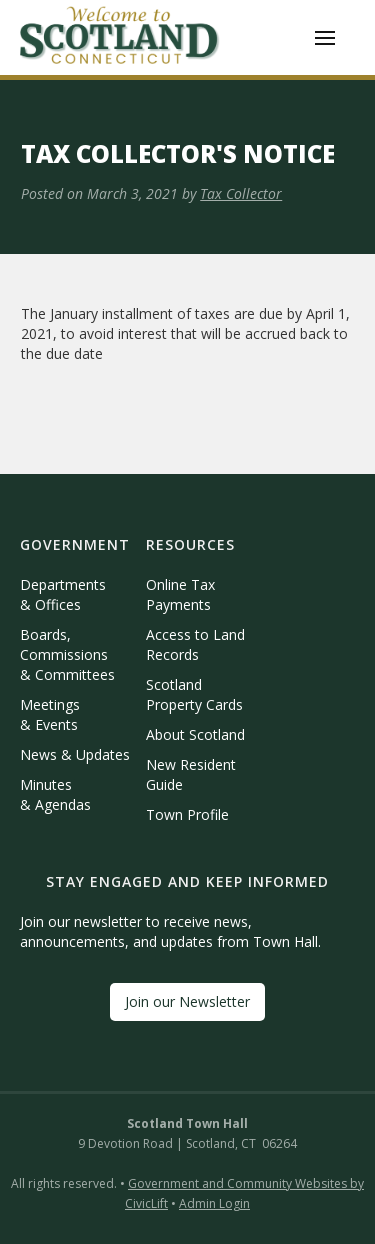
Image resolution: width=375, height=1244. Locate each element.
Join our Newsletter (187, 1001)
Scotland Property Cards (194, 694)
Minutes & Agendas (55, 794)
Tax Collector (241, 193)
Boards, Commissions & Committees (67, 654)
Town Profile (187, 814)
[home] (120, 37)
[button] (325, 38)
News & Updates (75, 754)
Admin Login (214, 1203)
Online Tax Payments (180, 594)
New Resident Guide (191, 774)
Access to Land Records (195, 644)
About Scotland (195, 734)
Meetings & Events (50, 714)
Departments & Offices (63, 594)
